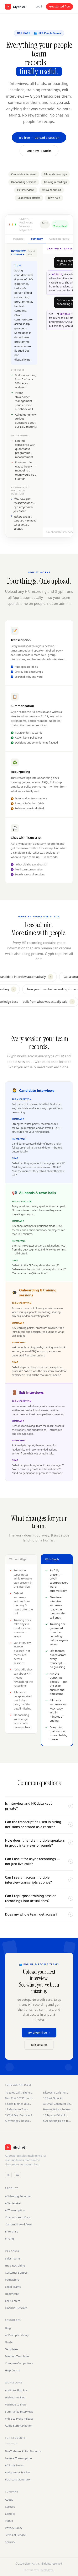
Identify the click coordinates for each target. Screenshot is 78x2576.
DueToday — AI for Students (23, 2451)
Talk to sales (39, 2045)
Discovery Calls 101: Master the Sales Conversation (55, 2092)
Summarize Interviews (19, 2411)
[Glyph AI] (39, 2147)
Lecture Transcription (18, 2458)
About (9, 2499)
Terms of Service (15, 2535)
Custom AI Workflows (18, 2224)
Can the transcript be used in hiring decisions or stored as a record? (39, 1824)
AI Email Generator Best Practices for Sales (57, 2104)
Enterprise (11, 2231)
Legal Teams (13, 2287)
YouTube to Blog (15, 2404)
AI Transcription (15, 2210)
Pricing (9, 2238)
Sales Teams (12, 2258)
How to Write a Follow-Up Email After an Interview (57, 2109)
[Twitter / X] (8, 2175)
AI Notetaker (13, 2203)
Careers (10, 2507)
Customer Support (16, 2272)
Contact (10, 2514)
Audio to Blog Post (16, 2390)
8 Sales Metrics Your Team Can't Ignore (17, 2104)
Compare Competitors (19, 2363)
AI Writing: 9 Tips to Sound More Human (17, 2121)
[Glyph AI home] (15, 7)
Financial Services (16, 2308)
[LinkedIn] (17, 2175)
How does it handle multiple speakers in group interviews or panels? (39, 1843)
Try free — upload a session (39, 137)
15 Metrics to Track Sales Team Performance (16, 2109)
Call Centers (12, 2301)
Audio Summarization (18, 2426)
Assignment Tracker (17, 2472)
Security (10, 2542)
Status (9, 2521)
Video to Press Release (19, 2418)
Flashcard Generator (18, 2479)
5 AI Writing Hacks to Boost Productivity (56, 2121)
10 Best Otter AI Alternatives (53, 2098)
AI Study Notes (14, 2465)
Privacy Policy (13, 2528)
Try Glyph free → (39, 2033)
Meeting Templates (17, 2356)
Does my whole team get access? (39, 1914)
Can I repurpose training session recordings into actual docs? (39, 1898)
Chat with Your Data (17, 2217)
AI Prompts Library (17, 2335)
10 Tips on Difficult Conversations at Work (57, 2115)
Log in (39, 6)
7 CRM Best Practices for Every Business (20, 2115)
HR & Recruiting (15, 2265)
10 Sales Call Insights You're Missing (18, 2092)
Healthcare (12, 2294)
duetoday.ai (11, 2443)
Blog (8, 2328)
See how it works (39, 150)
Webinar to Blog (15, 2397)
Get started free (59, 6)
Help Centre (12, 2370)
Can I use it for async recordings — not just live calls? (39, 1861)
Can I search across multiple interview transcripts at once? (39, 1880)
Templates (11, 2349)
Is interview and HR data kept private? (39, 1806)
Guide (8, 2342)
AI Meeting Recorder (18, 2196)
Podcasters (12, 2279)
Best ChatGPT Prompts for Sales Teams (19, 2098)
